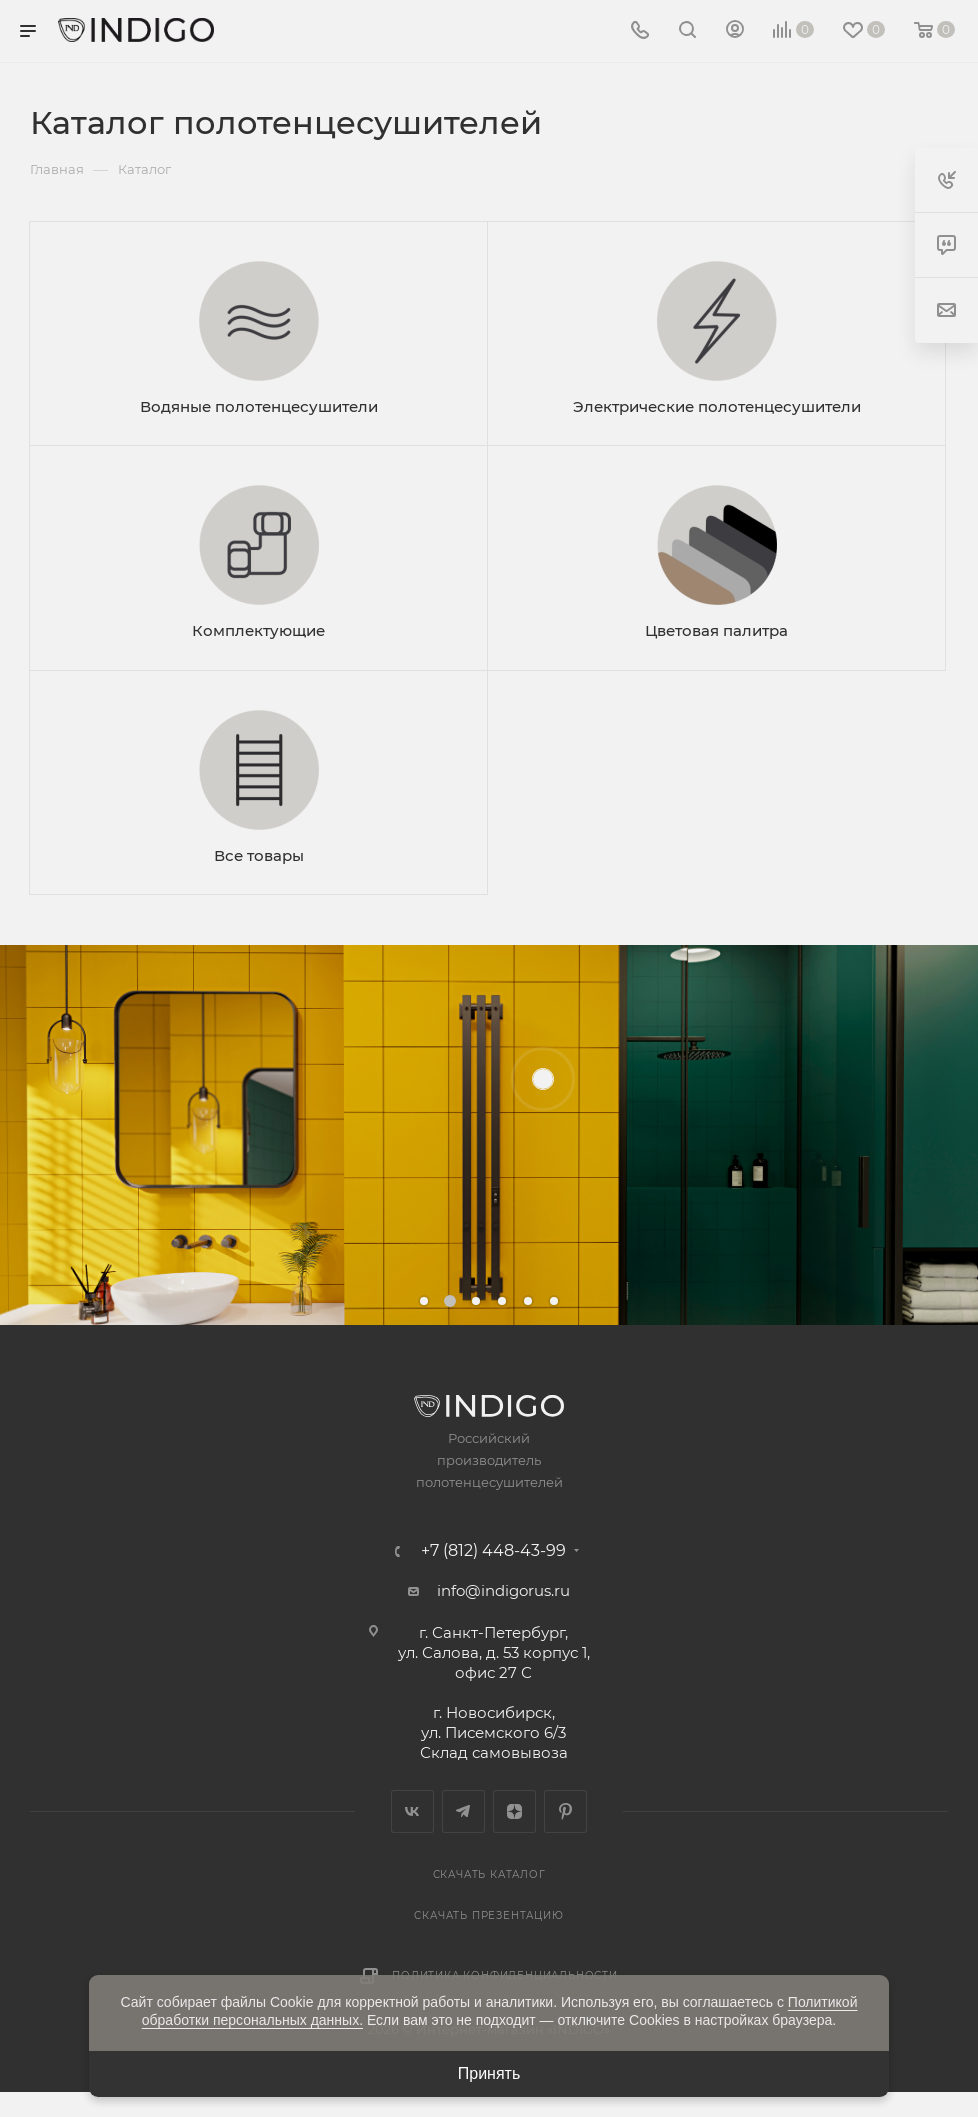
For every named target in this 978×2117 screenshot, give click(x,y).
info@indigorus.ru (503, 1590)
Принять (489, 2073)
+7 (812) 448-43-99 (493, 1551)
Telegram (463, 1811)
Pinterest (565, 1811)
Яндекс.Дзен (514, 1811)
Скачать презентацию (488, 1915)
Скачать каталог (489, 1874)
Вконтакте (412, 1811)
